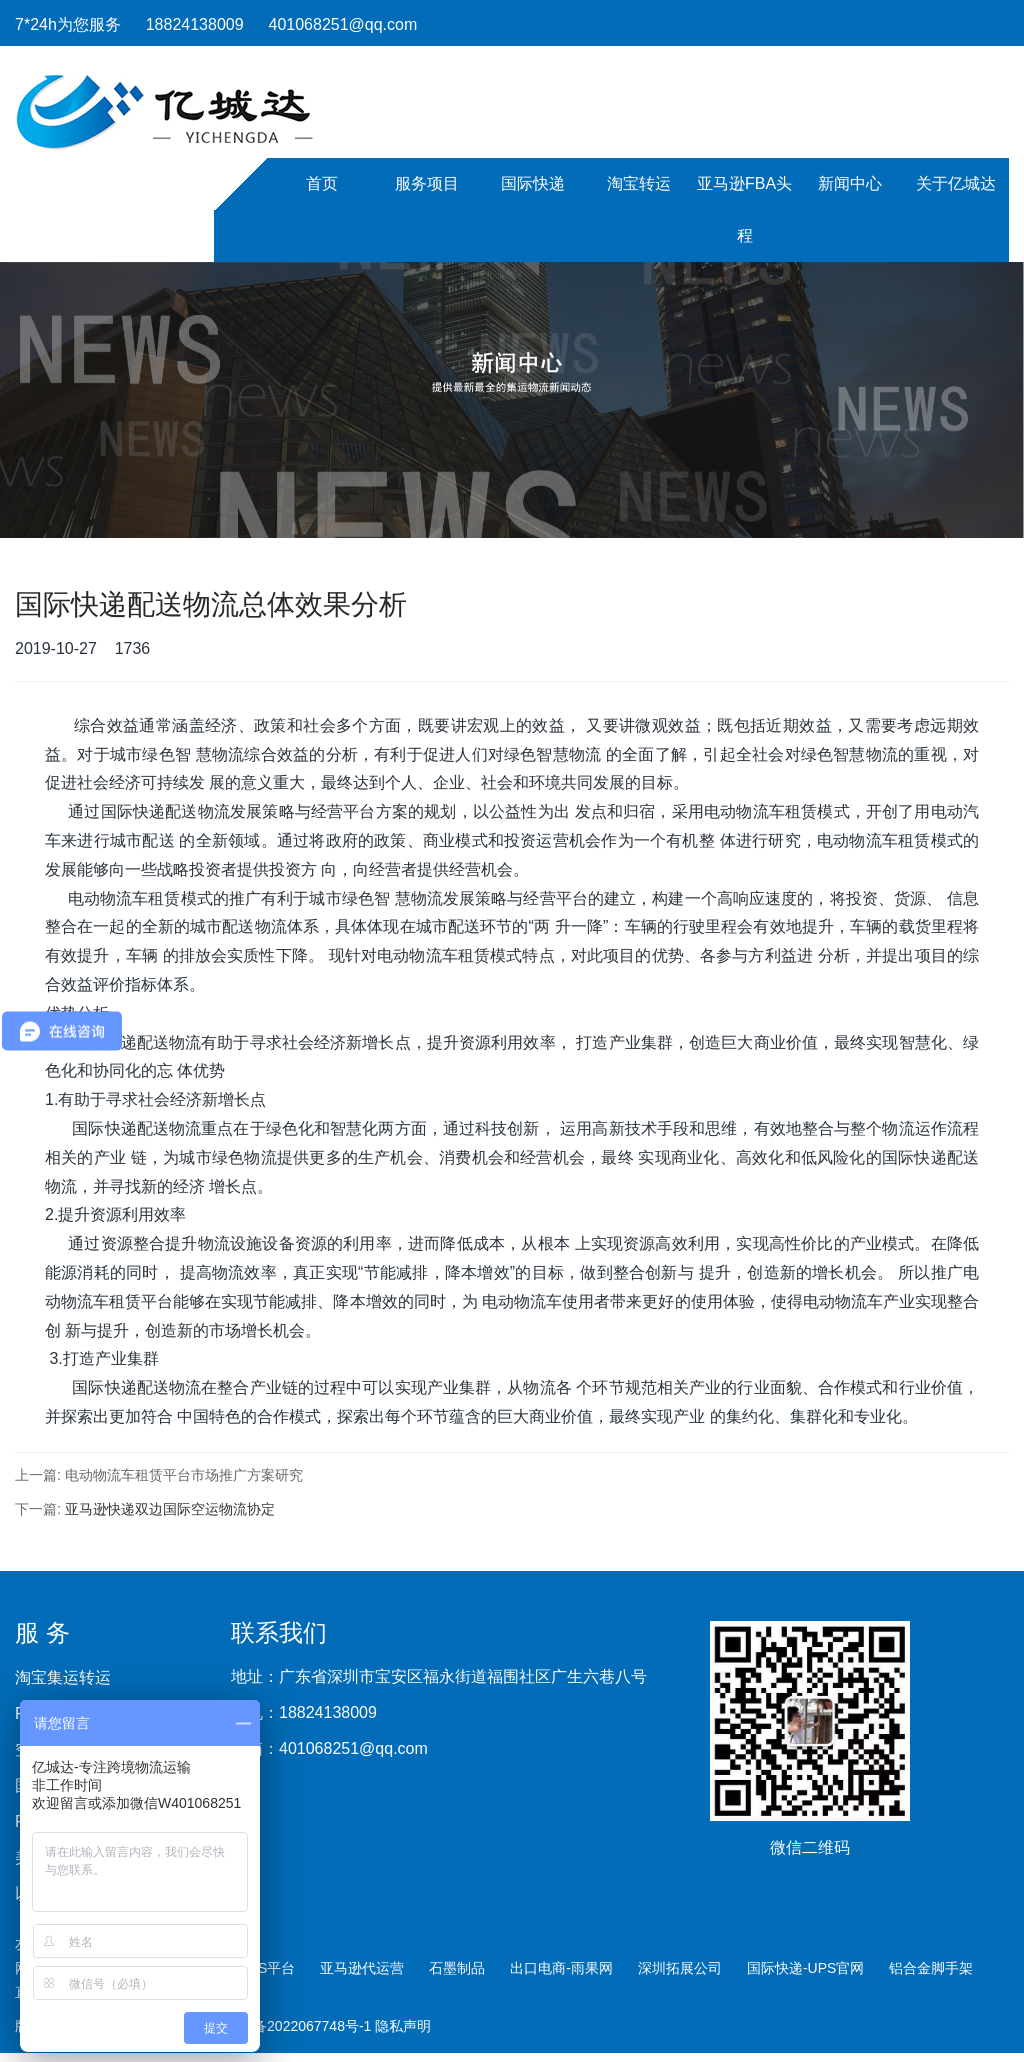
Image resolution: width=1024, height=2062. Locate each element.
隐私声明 (403, 2026)
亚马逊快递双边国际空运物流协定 (170, 1509)
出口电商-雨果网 (561, 1968)
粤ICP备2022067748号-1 (296, 2026)
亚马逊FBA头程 (744, 209)
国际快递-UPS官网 (805, 1968)
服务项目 (427, 183)
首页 (322, 183)
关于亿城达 (956, 183)
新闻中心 (850, 183)
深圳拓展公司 (680, 1968)
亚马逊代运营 (362, 1968)
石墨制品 (457, 1968)
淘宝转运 (639, 183)
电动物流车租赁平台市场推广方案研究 (184, 1475)
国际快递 (533, 183)
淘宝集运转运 (63, 1678)
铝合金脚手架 (931, 1968)
